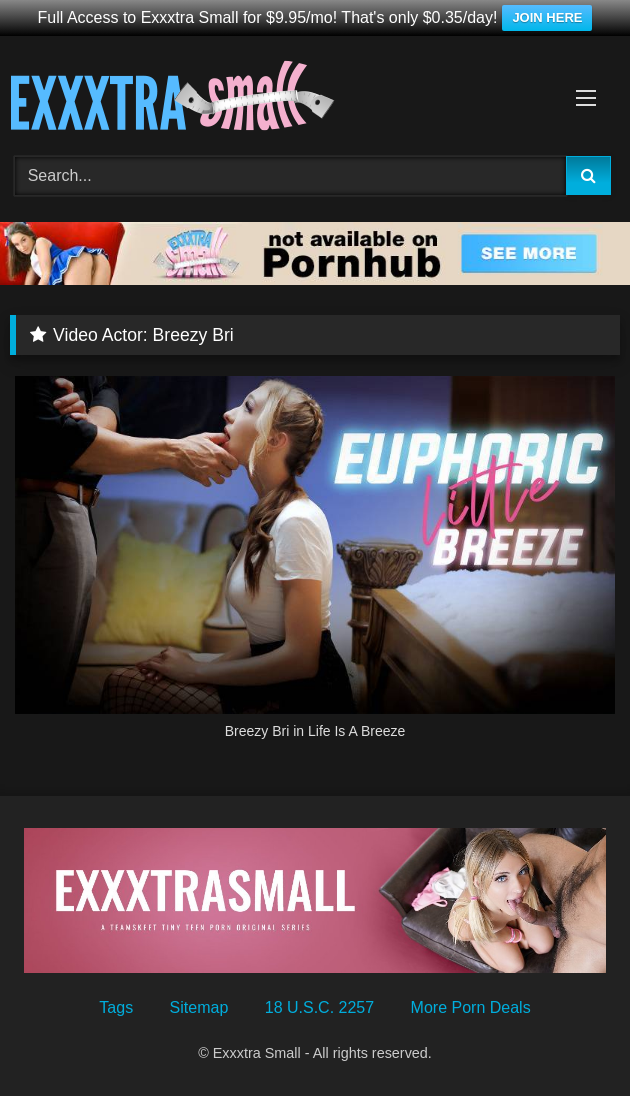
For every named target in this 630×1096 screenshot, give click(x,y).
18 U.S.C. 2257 (319, 1007)
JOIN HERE (547, 17)
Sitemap (199, 1007)
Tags (116, 1007)
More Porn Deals (471, 1007)
